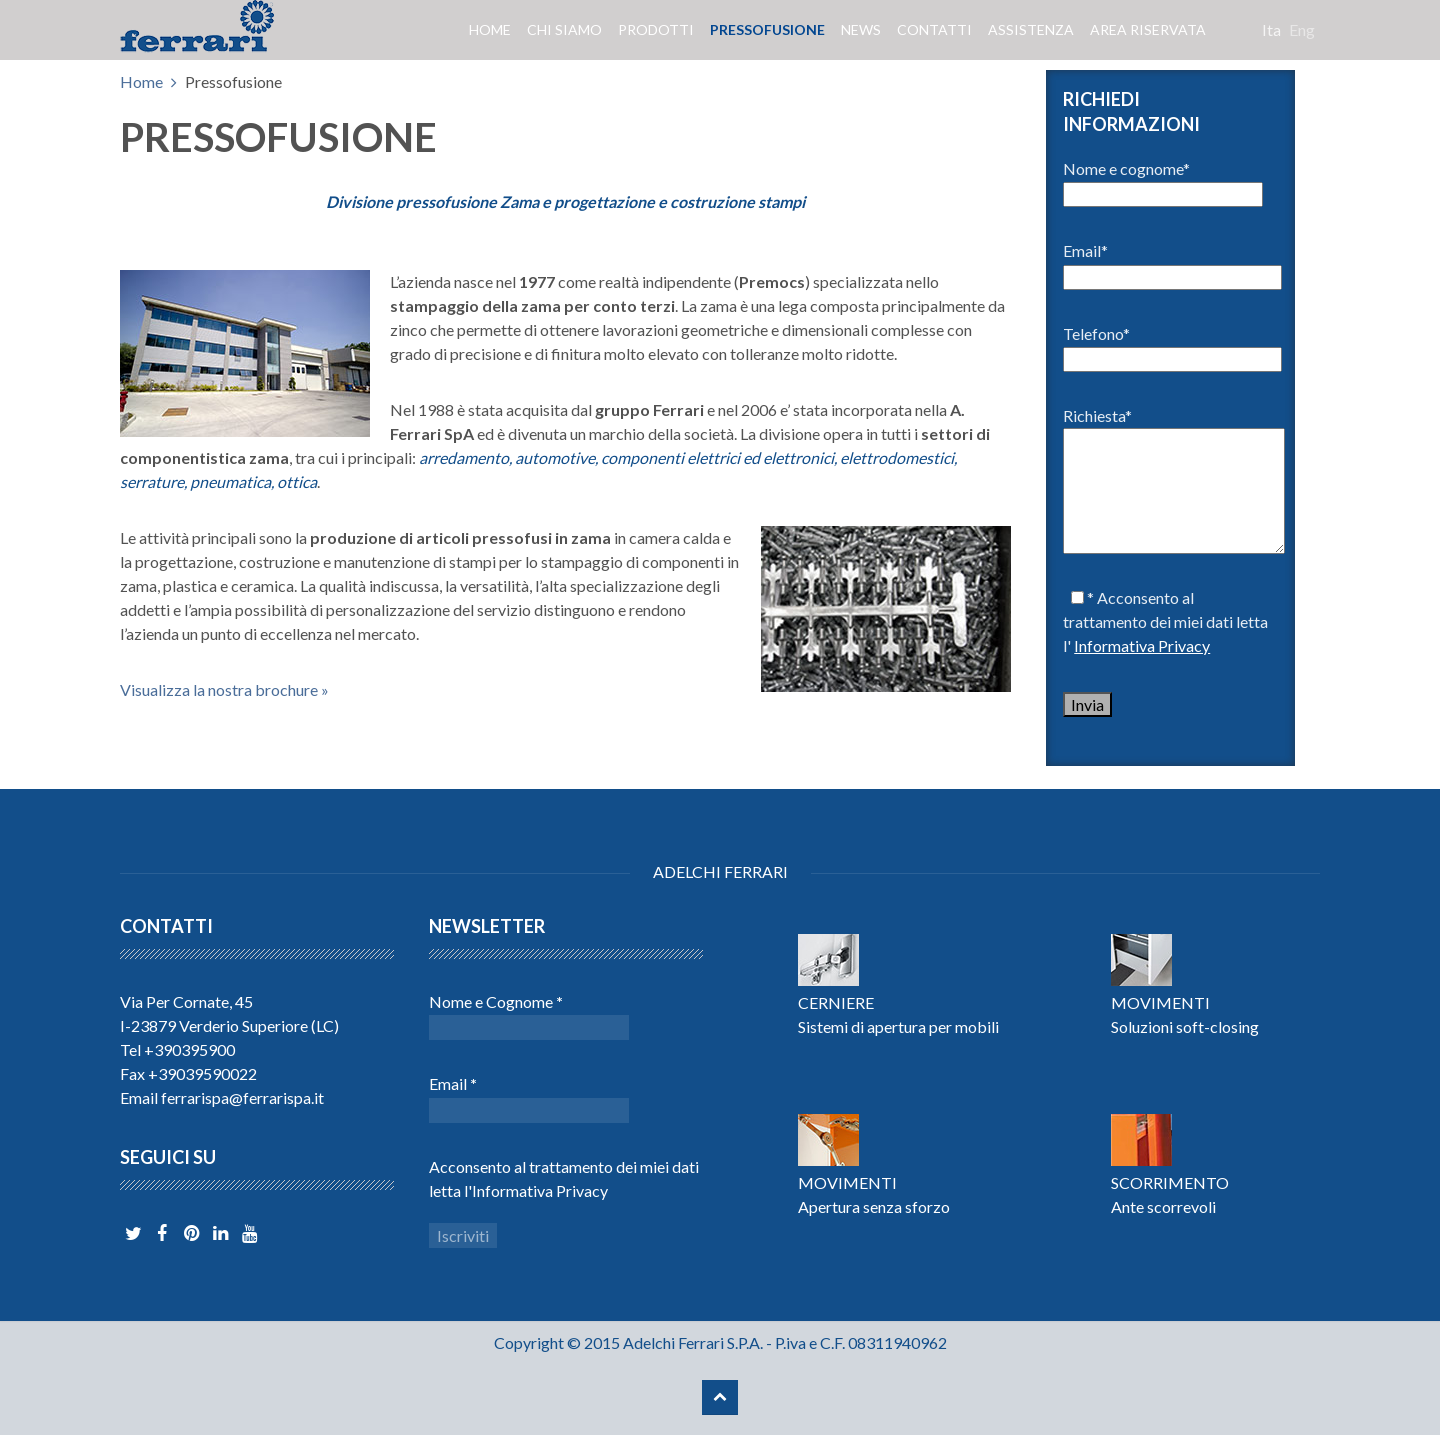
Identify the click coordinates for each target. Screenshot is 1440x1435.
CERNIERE (836, 1002)
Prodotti (656, 29)
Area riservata (1148, 29)
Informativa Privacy (1142, 645)
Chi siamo (564, 29)
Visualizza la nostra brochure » (224, 689)
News (861, 29)
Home (490, 29)
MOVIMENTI (1160, 1002)
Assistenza (1031, 29)
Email (453, 1083)
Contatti (934, 29)
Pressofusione (767, 29)
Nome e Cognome (496, 1001)
